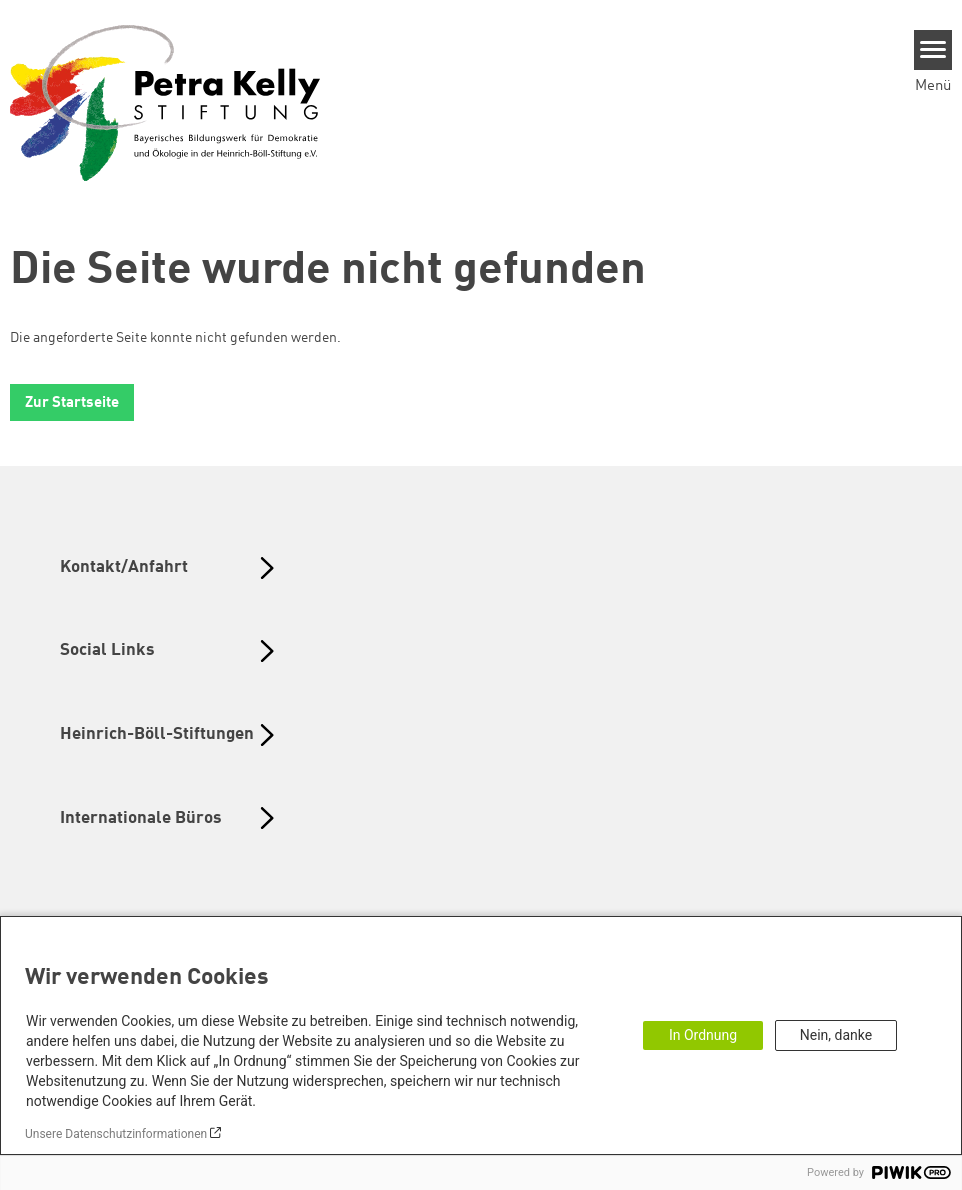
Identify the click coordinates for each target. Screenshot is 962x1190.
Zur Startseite (72, 403)
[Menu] (933, 50)
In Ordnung (703, 1035)
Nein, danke (836, 1035)
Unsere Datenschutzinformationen (116, 1134)
